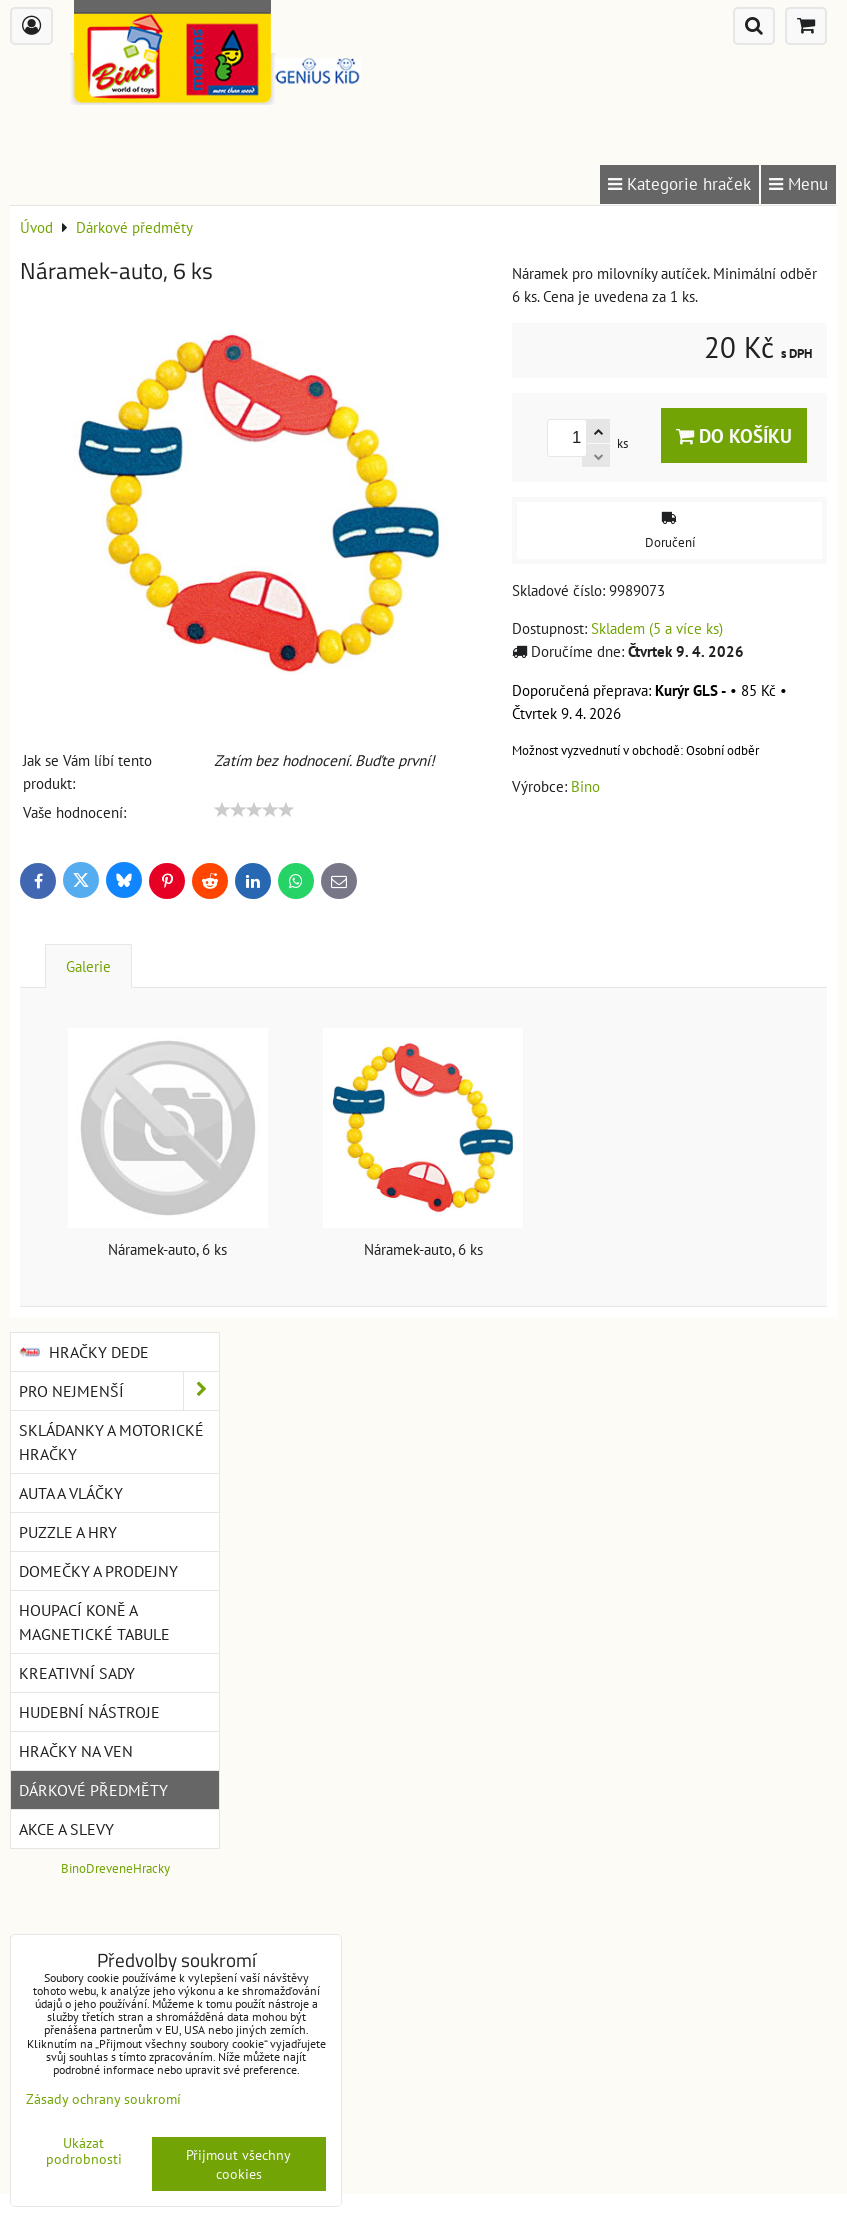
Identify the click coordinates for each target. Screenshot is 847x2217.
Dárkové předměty (93, 1790)
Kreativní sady (77, 1673)
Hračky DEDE (84, 1352)
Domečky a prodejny (98, 1571)
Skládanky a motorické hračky (111, 1442)
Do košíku (734, 435)
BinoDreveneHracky (115, 1868)
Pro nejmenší (119, 1391)
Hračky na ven (76, 1751)
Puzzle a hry (68, 1532)
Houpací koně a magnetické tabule (94, 1622)
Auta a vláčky (71, 1493)
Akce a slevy (66, 1829)
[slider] (254, 810)
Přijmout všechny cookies (238, 2164)
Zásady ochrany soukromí (103, 2098)
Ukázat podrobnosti (84, 2151)
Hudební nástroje (89, 1712)
